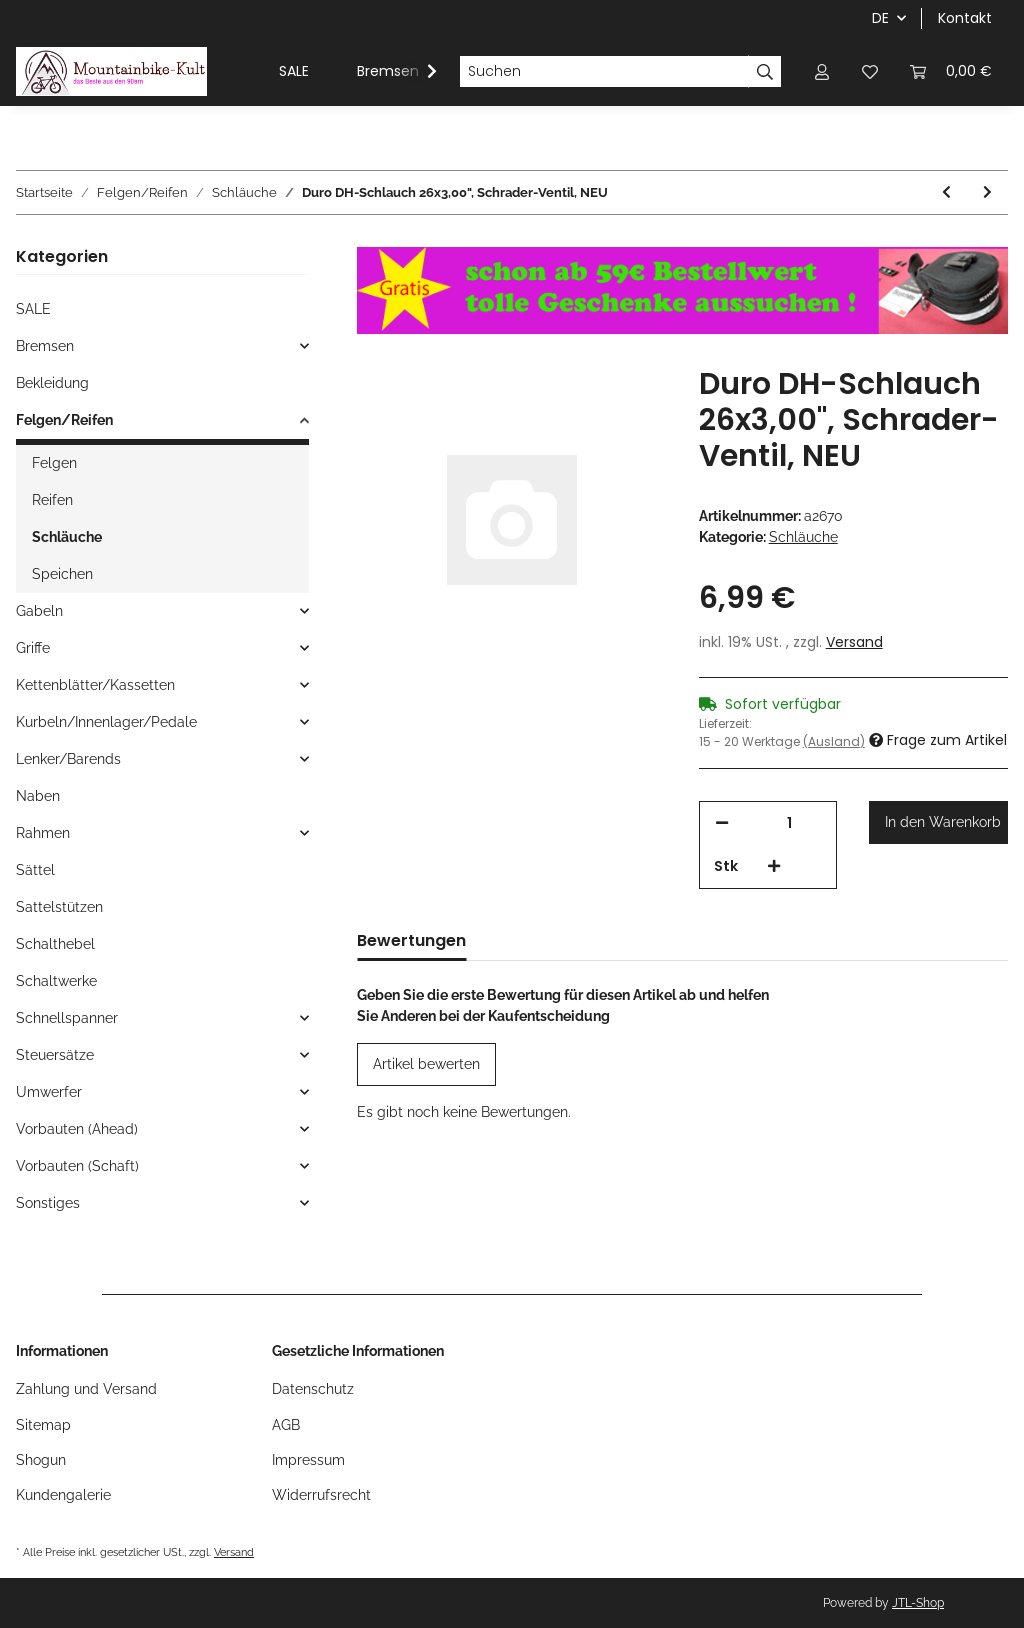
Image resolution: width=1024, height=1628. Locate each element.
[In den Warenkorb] (938, 822)
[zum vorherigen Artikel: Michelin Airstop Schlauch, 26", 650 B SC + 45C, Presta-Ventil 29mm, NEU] (946, 192)
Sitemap (43, 1425)
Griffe (33, 648)
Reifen (52, 500)
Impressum (308, 1460)
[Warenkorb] (951, 71)
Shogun (41, 1460)
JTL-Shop (918, 1603)
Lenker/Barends (68, 759)
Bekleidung (52, 383)
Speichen (62, 574)
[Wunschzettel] (870, 71)
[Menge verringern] (722, 823)
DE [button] (880, 18)
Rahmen (43, 833)
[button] (822, 71)
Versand (854, 642)
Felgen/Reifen (64, 420)
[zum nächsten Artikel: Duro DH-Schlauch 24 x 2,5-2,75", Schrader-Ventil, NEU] (987, 192)
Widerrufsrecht (321, 1495)
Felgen (54, 463)
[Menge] (790, 823)
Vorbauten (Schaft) (77, 1166)
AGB (286, 1425)
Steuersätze (55, 1055)
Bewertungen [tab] (411, 940)
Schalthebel (55, 944)
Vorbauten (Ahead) (77, 1129)
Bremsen (45, 346)
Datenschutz (313, 1389)
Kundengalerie (63, 1495)
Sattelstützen (59, 907)
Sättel (35, 870)
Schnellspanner (67, 1018)
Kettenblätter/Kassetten (95, 685)
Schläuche (803, 537)
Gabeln (39, 611)
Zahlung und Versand (86, 1389)
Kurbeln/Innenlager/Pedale (106, 722)
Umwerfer (49, 1092)
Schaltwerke (56, 981)
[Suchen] (604, 72)
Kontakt (965, 18)
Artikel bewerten (426, 1064)
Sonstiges (48, 1203)
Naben (38, 796)
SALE (33, 309)
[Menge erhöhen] (774, 866)
